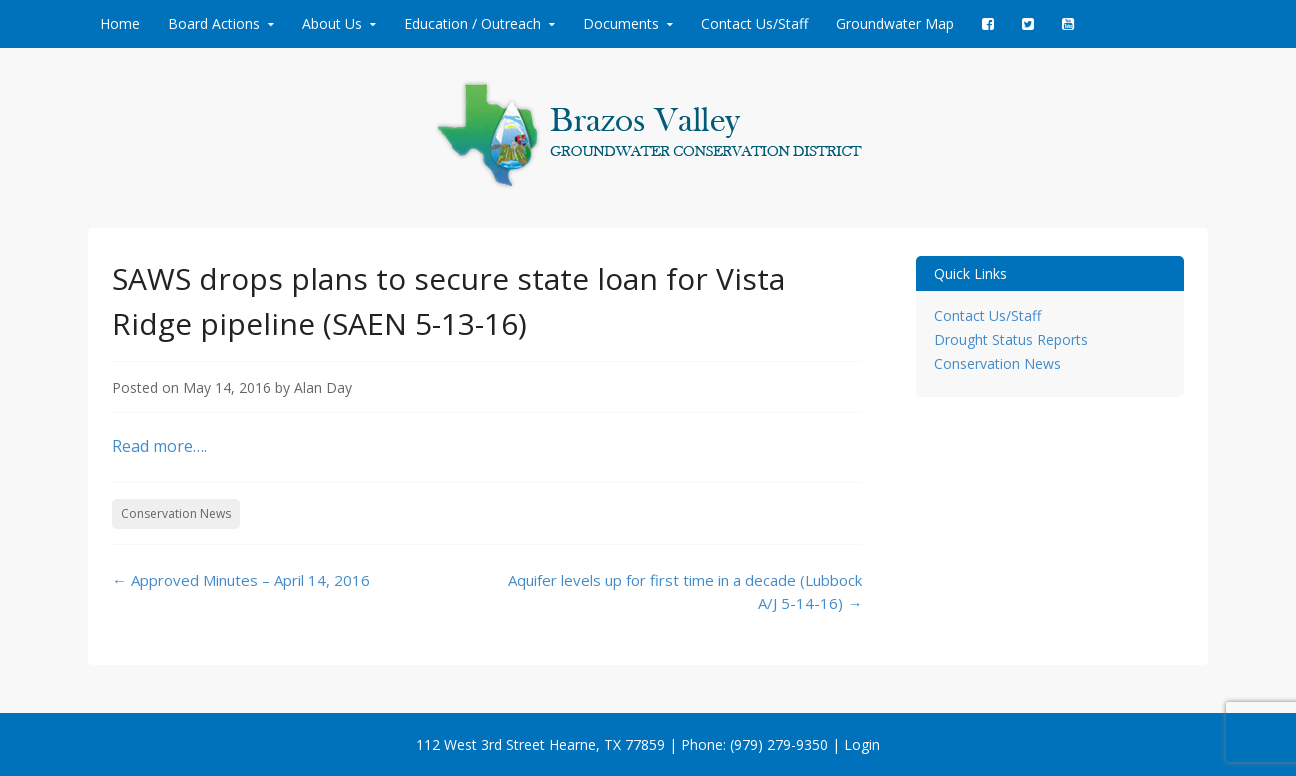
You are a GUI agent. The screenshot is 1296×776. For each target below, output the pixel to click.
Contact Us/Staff (754, 23)
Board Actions (214, 23)
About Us (332, 23)
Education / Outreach (472, 23)
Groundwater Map (895, 23)
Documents (621, 23)
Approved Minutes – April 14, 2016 (241, 580)
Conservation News (176, 513)
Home (120, 23)
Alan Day (323, 387)
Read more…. (159, 446)
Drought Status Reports (1011, 339)
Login (862, 744)
